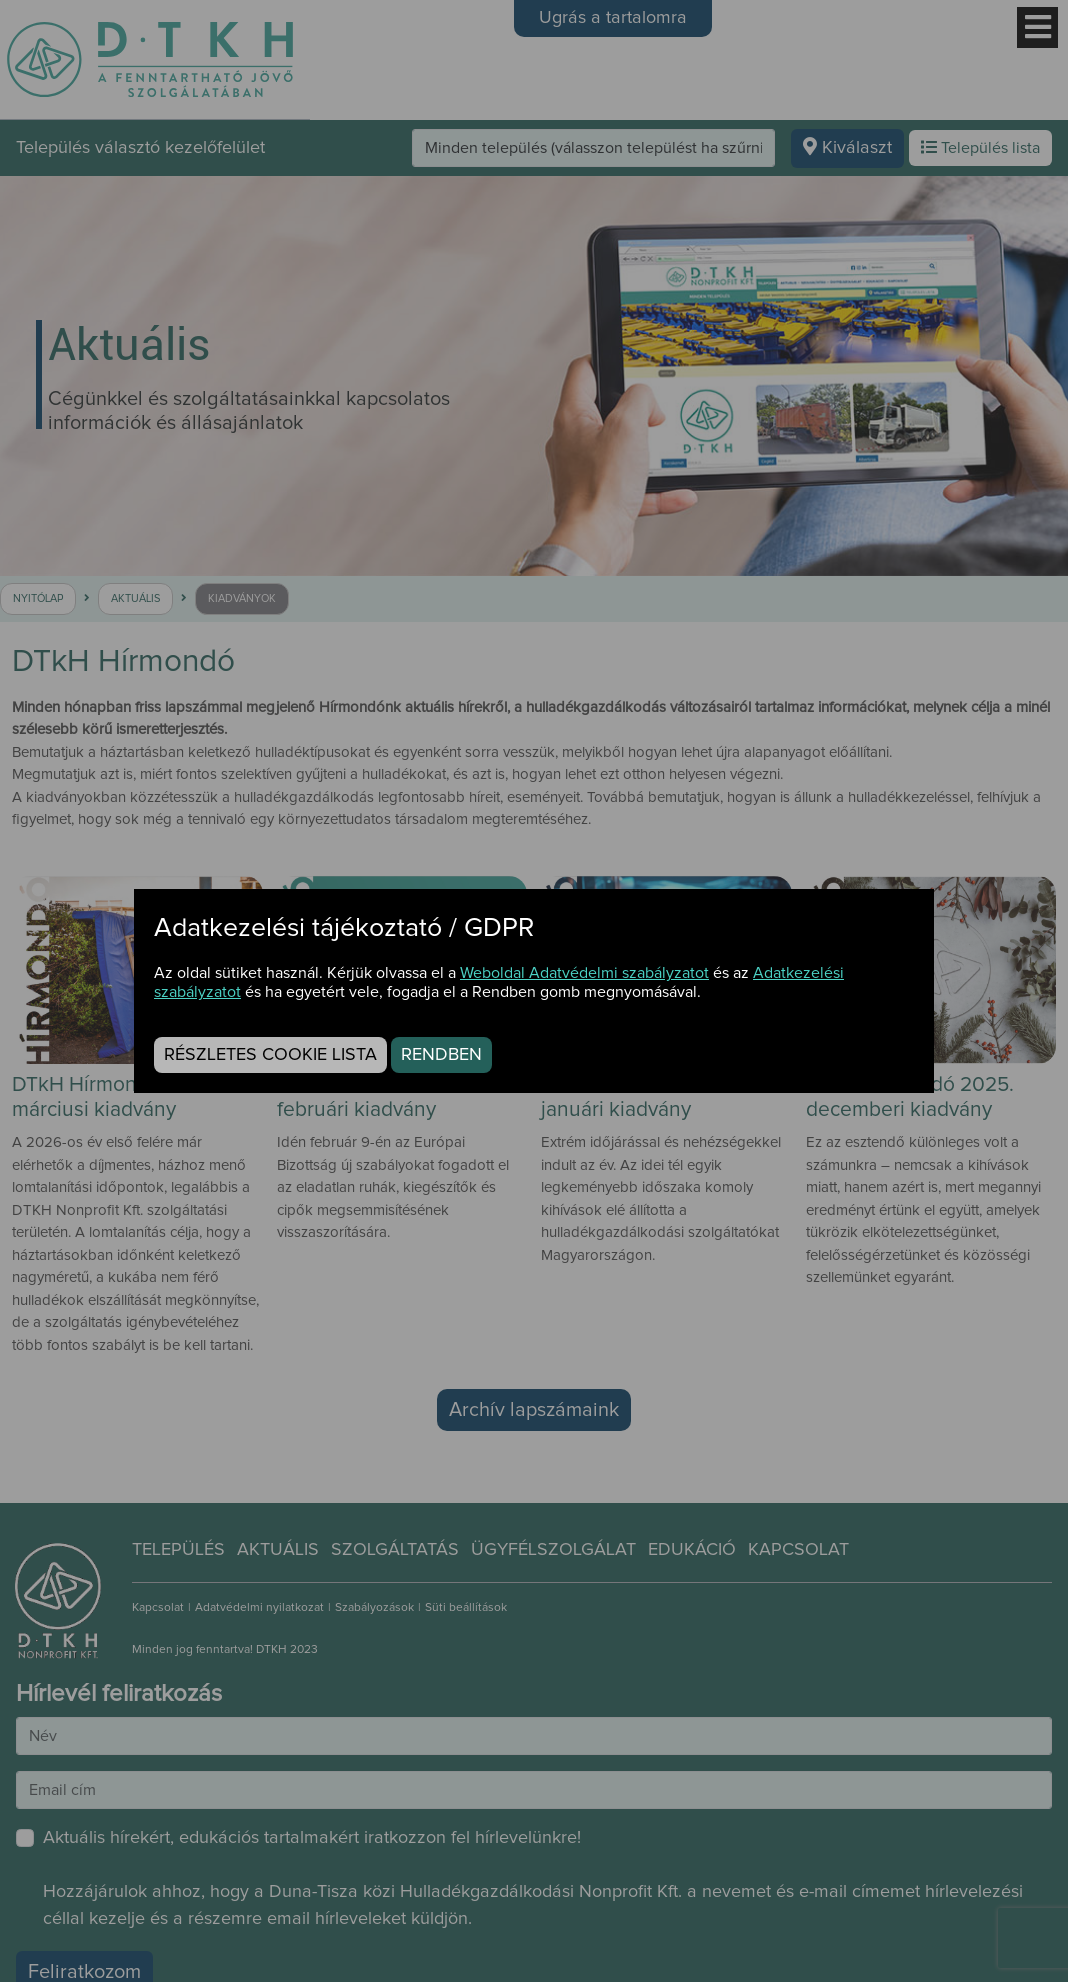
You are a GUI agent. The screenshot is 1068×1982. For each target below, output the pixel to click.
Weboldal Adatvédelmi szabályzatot (584, 973)
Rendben (441, 1055)
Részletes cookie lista (270, 1055)
